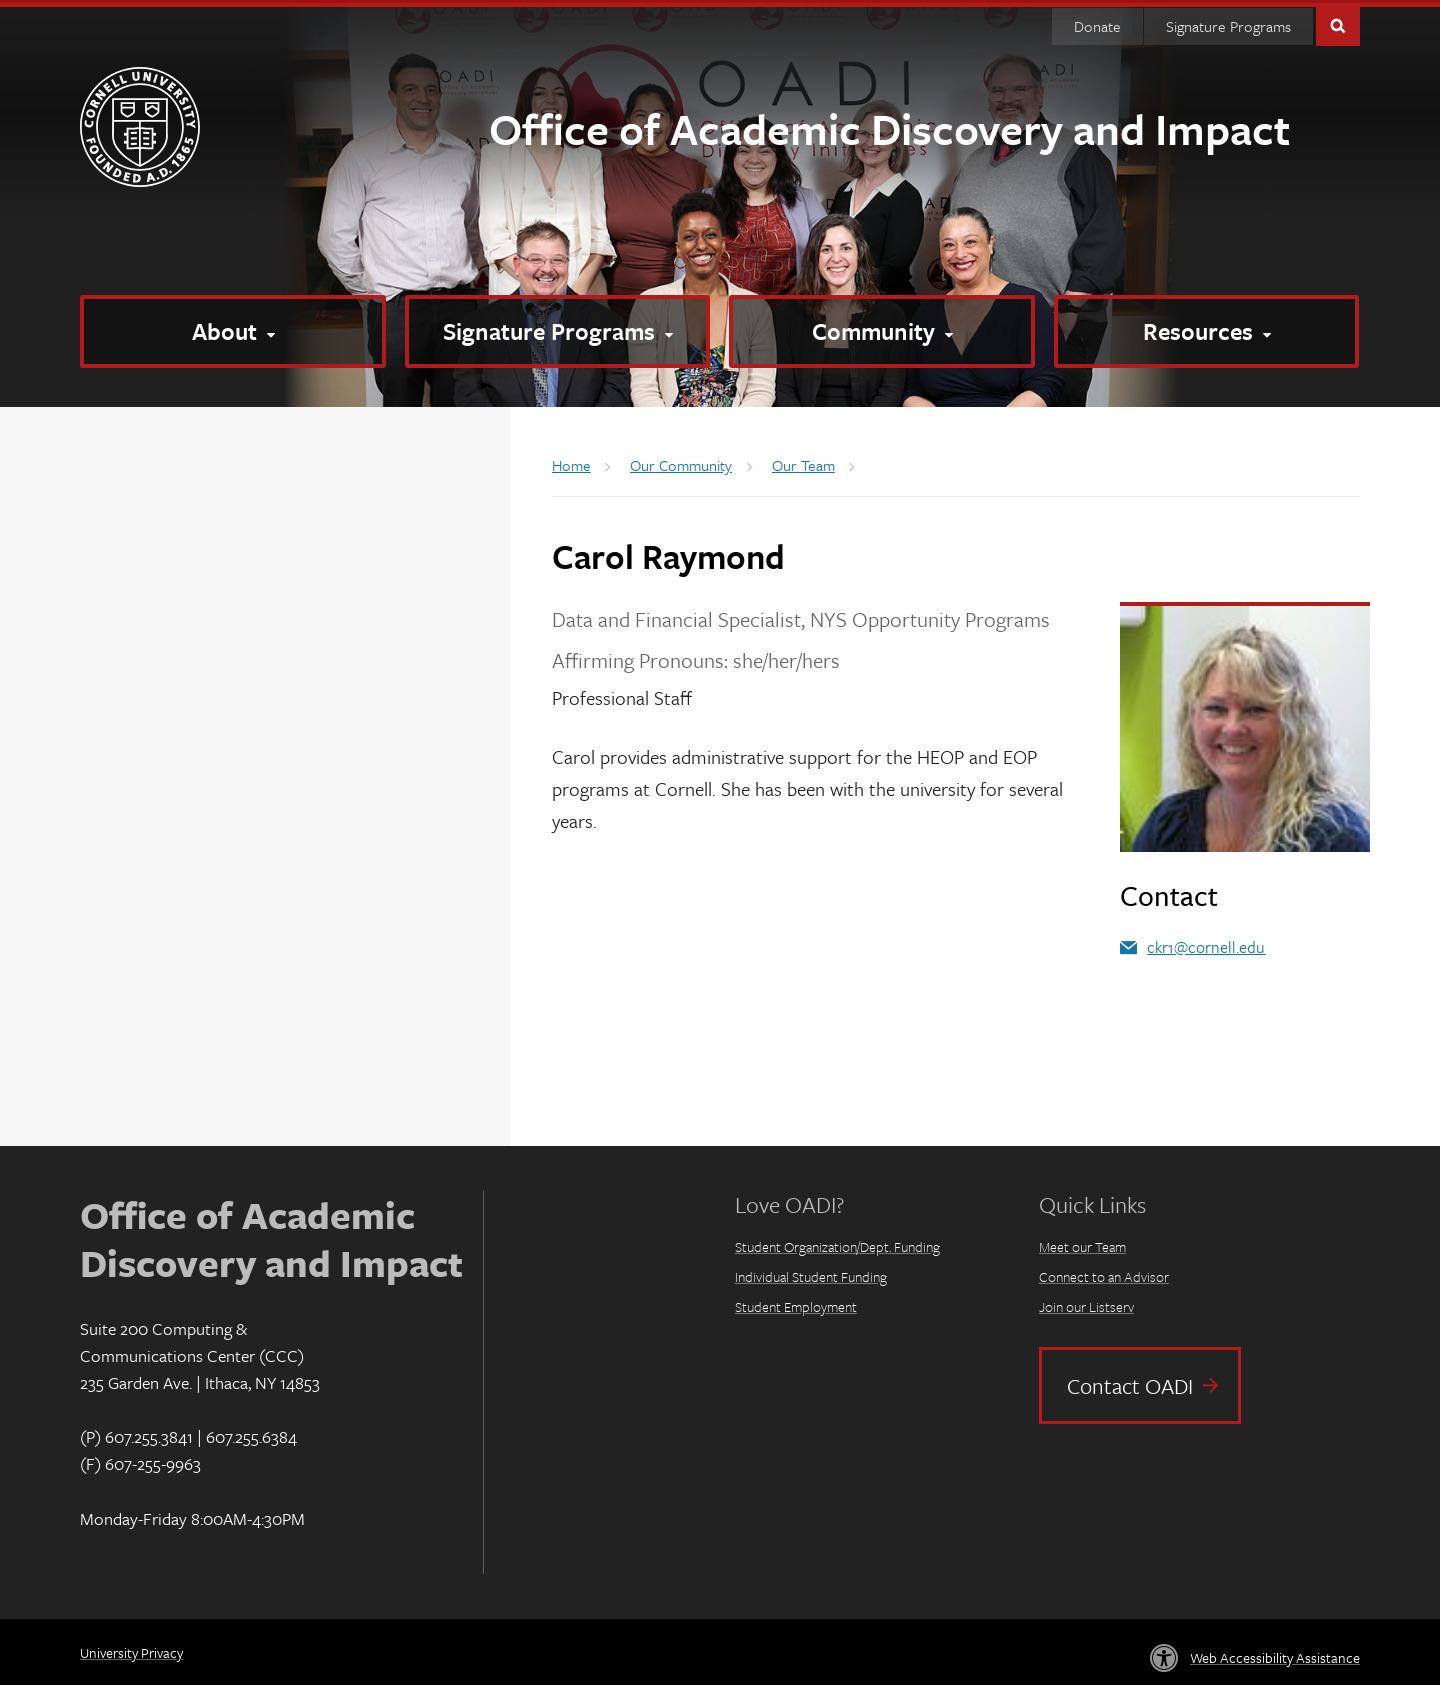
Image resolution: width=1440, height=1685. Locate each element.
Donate (1097, 23)
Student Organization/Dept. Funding (837, 1244)
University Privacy (131, 1650)
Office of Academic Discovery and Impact (889, 125)
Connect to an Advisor (1104, 1274)
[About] (233, 328)
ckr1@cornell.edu (1206, 944)
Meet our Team (1082, 1244)
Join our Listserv (1086, 1304)
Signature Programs (1228, 23)
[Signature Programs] (558, 328)
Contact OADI (1130, 1382)
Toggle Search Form (1338, 21)
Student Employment (796, 1304)
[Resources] (1207, 328)
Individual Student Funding (811, 1274)
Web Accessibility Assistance (1275, 1654)
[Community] (882, 328)
